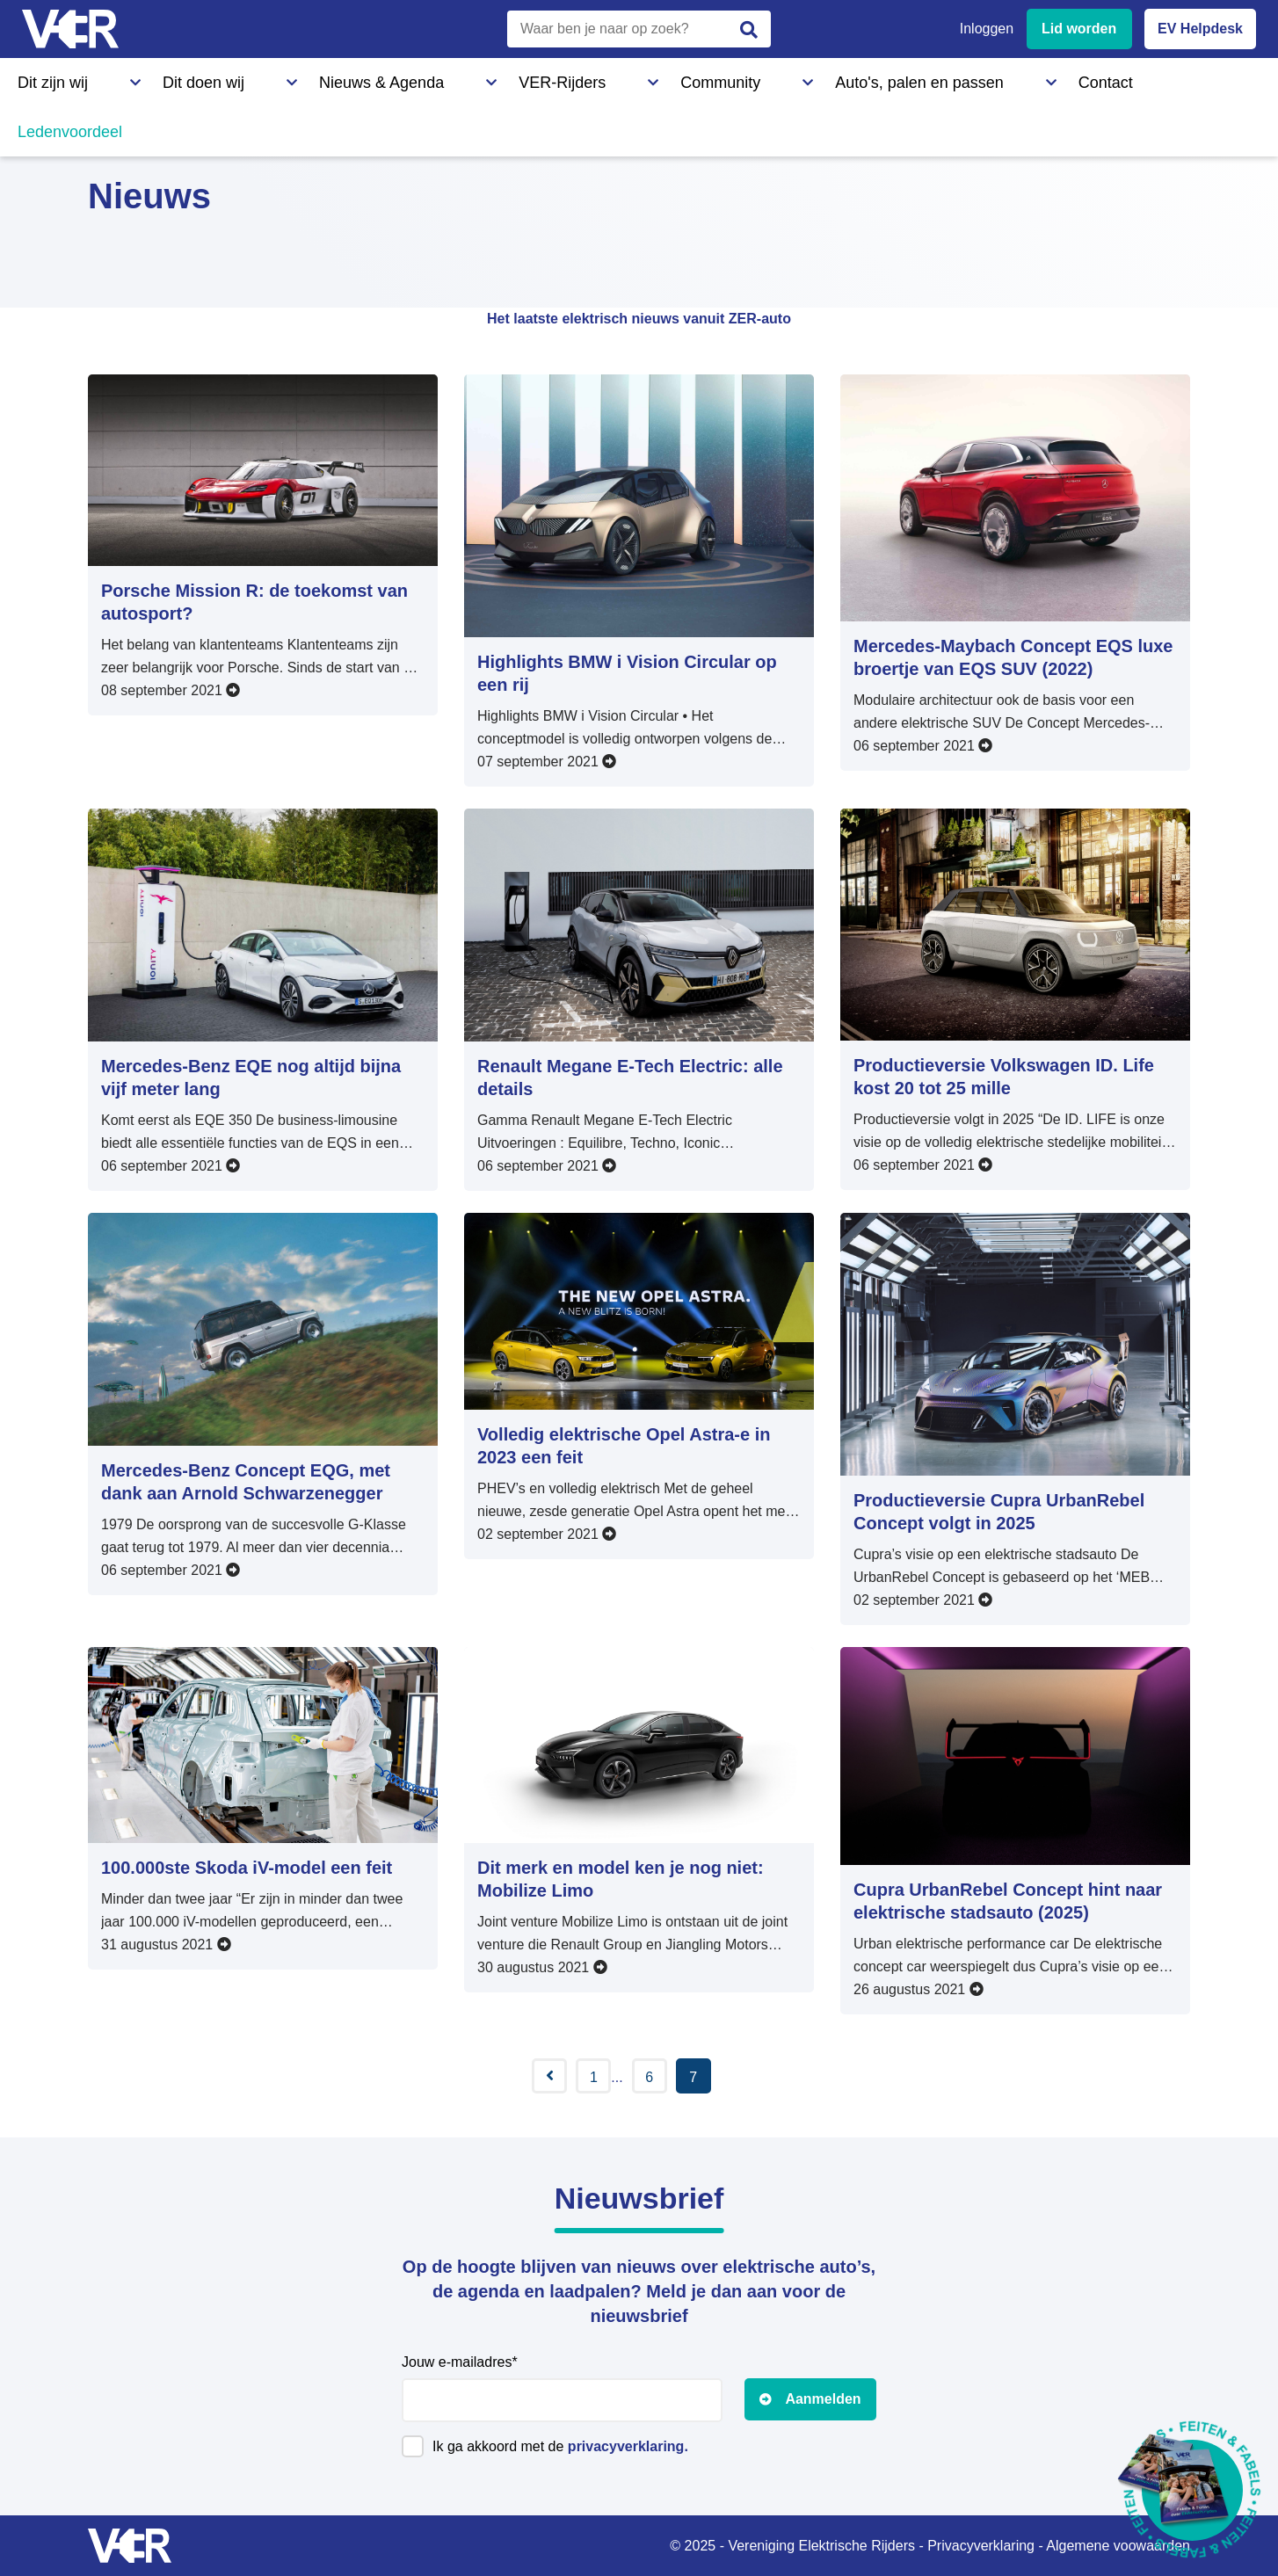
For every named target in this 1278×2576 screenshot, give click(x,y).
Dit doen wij (147, 78)
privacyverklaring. (628, 2446)
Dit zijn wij (47, 78)
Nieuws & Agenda (269, 78)
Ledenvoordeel (866, 78)
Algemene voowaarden (1118, 2545)
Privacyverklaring (981, 2545)
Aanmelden (822, 2398)
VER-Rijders (391, 78)
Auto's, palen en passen (635, 78)
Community (496, 78)
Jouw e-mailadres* (460, 2362)
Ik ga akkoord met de (560, 2446)
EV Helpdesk (1200, 28)
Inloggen (986, 28)
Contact (763, 78)
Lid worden (1079, 28)
